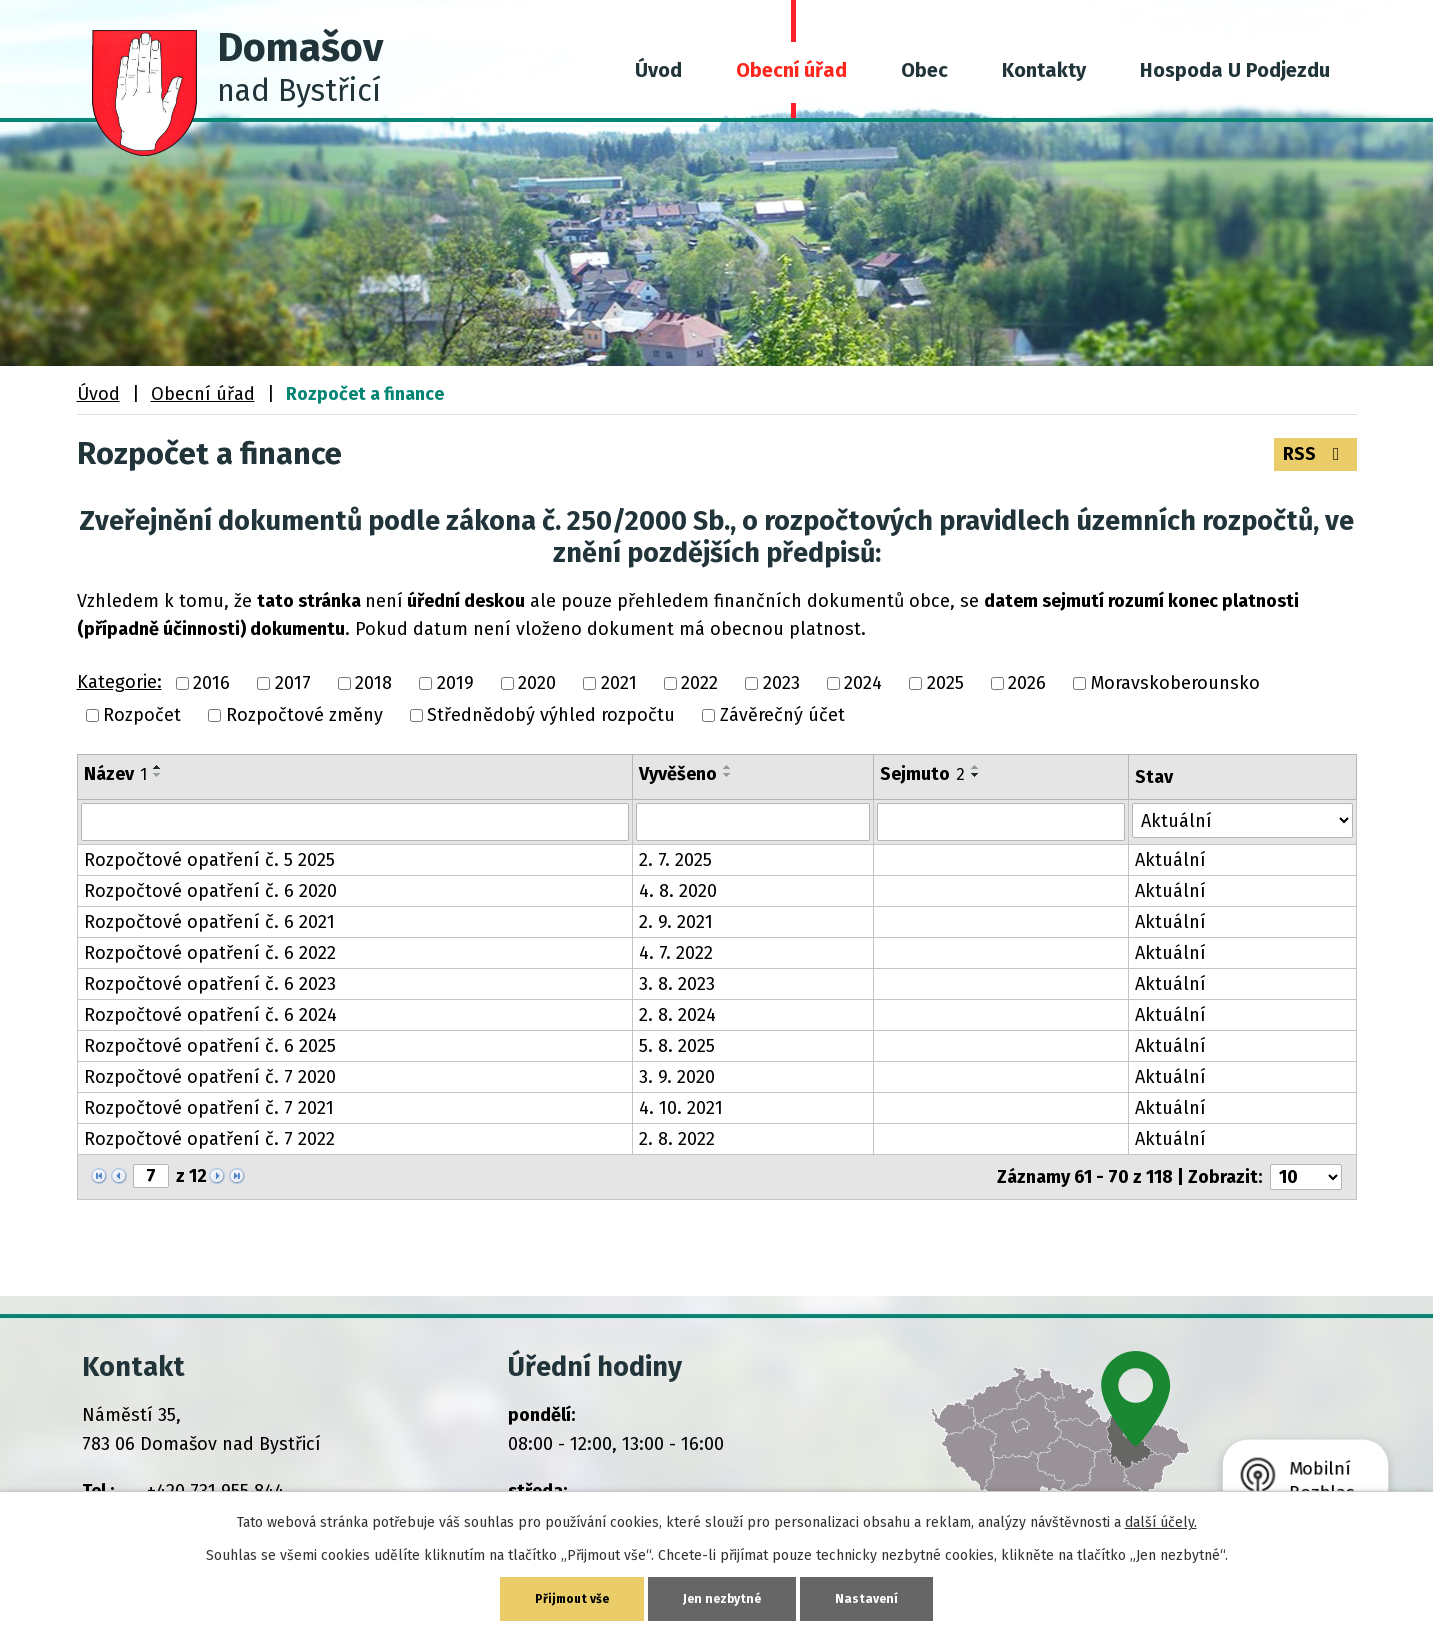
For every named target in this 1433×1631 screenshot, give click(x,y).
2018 (373, 682)
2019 (455, 682)
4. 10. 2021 (681, 1107)
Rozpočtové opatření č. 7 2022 (209, 1138)
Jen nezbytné (725, 1597)
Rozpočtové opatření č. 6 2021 (209, 921)
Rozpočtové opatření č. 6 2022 (210, 952)
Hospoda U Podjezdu (1235, 70)
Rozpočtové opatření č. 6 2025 (210, 1045)
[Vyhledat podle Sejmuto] (1001, 821)
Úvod (658, 70)
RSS (1313, 454)
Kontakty (1044, 70)
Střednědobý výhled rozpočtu (551, 714)
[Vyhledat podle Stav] (1242, 819)
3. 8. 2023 (677, 983)
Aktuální (1170, 859)
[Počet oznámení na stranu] (1306, 1176)
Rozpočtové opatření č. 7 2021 (209, 1107)
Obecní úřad (791, 70)
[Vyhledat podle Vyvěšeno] (752, 821)
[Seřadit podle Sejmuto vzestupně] (976, 765)
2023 (781, 682)
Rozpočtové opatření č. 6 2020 (210, 890)
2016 (211, 682)
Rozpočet (142, 714)
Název (115, 772)
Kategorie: (119, 680)
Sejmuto (922, 772)
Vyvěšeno (678, 772)
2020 (537, 682)
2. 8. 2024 (677, 1014)
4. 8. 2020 (678, 890)
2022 (699, 682)
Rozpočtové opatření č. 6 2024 (210, 1014)
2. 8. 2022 (677, 1138)
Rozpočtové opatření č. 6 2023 (210, 983)
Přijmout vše (567, 1597)
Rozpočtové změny (304, 714)
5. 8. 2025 (677, 1045)
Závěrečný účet (782, 714)
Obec (924, 70)
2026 (1027, 682)
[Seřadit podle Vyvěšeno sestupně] (728, 773)
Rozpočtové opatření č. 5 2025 (209, 859)
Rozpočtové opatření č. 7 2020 (210, 1076)
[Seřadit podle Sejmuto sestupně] (976, 773)
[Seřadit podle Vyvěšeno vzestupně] (728, 765)
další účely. (1161, 1519)
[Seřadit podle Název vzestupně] (158, 765)
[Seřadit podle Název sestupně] (158, 773)
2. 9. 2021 (676, 921)
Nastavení (875, 1597)
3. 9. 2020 (677, 1076)
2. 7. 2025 (675, 859)
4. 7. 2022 (676, 952)
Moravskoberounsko (1175, 682)
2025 (945, 682)
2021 (619, 682)
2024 (863, 682)
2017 (293, 682)
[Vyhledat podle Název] (355, 821)
